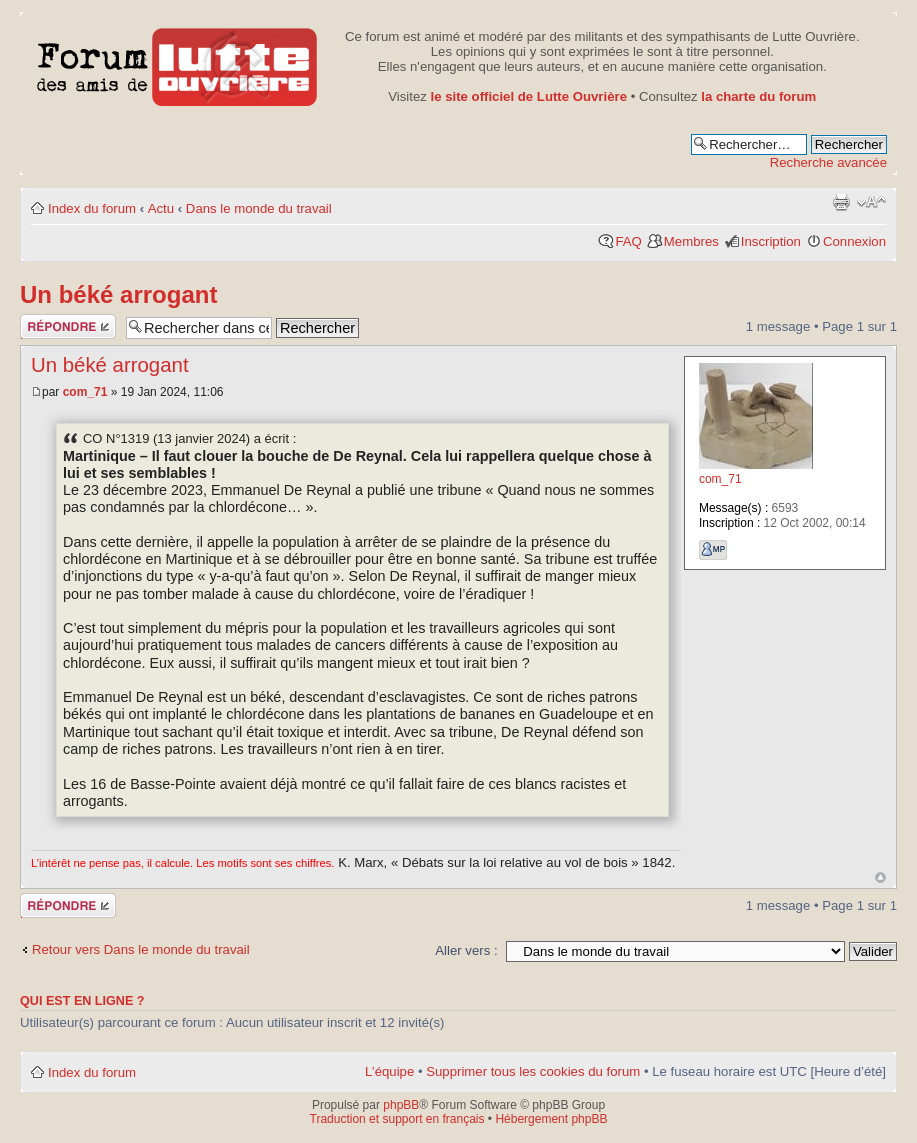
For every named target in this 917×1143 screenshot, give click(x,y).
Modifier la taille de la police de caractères (871, 202)
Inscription (771, 241)
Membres (691, 241)
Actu (161, 208)
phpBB (401, 1105)
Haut (880, 877)
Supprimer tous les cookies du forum (533, 1071)
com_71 (85, 392)
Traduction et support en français (397, 1119)
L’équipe (389, 1071)
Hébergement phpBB (551, 1119)
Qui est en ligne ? (82, 1001)
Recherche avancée (828, 162)
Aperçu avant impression (841, 202)
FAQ (628, 241)
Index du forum (92, 208)
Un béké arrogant (118, 294)
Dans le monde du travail (259, 208)
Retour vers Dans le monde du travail (141, 949)
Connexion (854, 241)
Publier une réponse (68, 326)
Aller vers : (466, 950)
